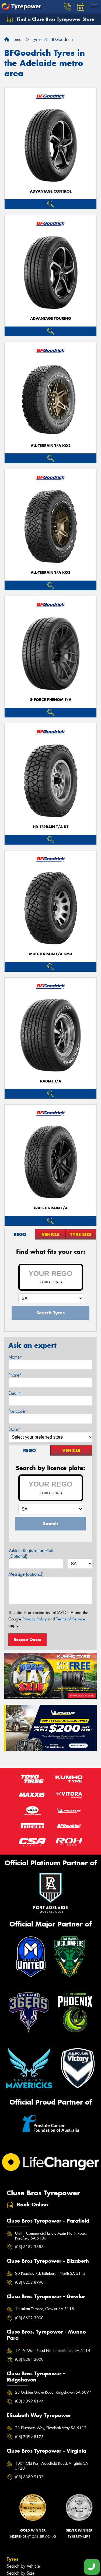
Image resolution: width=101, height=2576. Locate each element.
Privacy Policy (35, 1619)
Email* (14, 1393)
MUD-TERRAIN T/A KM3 (50, 954)
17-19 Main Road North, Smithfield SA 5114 (52, 2350)
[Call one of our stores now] (92, 2567)
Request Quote (27, 1639)
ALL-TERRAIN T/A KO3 (51, 572)
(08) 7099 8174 (29, 2401)
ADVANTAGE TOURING (50, 318)
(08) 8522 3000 (29, 2317)
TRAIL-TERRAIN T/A (50, 1208)
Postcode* (17, 1411)
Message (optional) (26, 1574)
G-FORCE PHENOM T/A (50, 699)
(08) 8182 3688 (29, 2246)
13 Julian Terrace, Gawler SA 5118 (44, 2308)
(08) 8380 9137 (29, 2476)
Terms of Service (70, 1619)
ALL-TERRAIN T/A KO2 (51, 445)
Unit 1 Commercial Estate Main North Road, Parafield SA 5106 (51, 2236)
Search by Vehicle (23, 2566)
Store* (14, 1429)
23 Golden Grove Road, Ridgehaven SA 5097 (53, 2392)
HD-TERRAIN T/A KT (50, 827)
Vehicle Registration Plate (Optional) (31, 1553)
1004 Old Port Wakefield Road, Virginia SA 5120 (51, 2466)
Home (12, 39)
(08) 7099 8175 (29, 2436)
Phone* (15, 1375)
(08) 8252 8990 (29, 2282)
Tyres (12, 2559)
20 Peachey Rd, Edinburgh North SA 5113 (50, 2273)
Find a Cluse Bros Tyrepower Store (50, 19)
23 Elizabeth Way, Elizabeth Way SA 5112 (50, 2427)
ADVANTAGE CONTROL (50, 191)
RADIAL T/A (50, 1081)
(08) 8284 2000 (29, 2359)
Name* (15, 1357)
